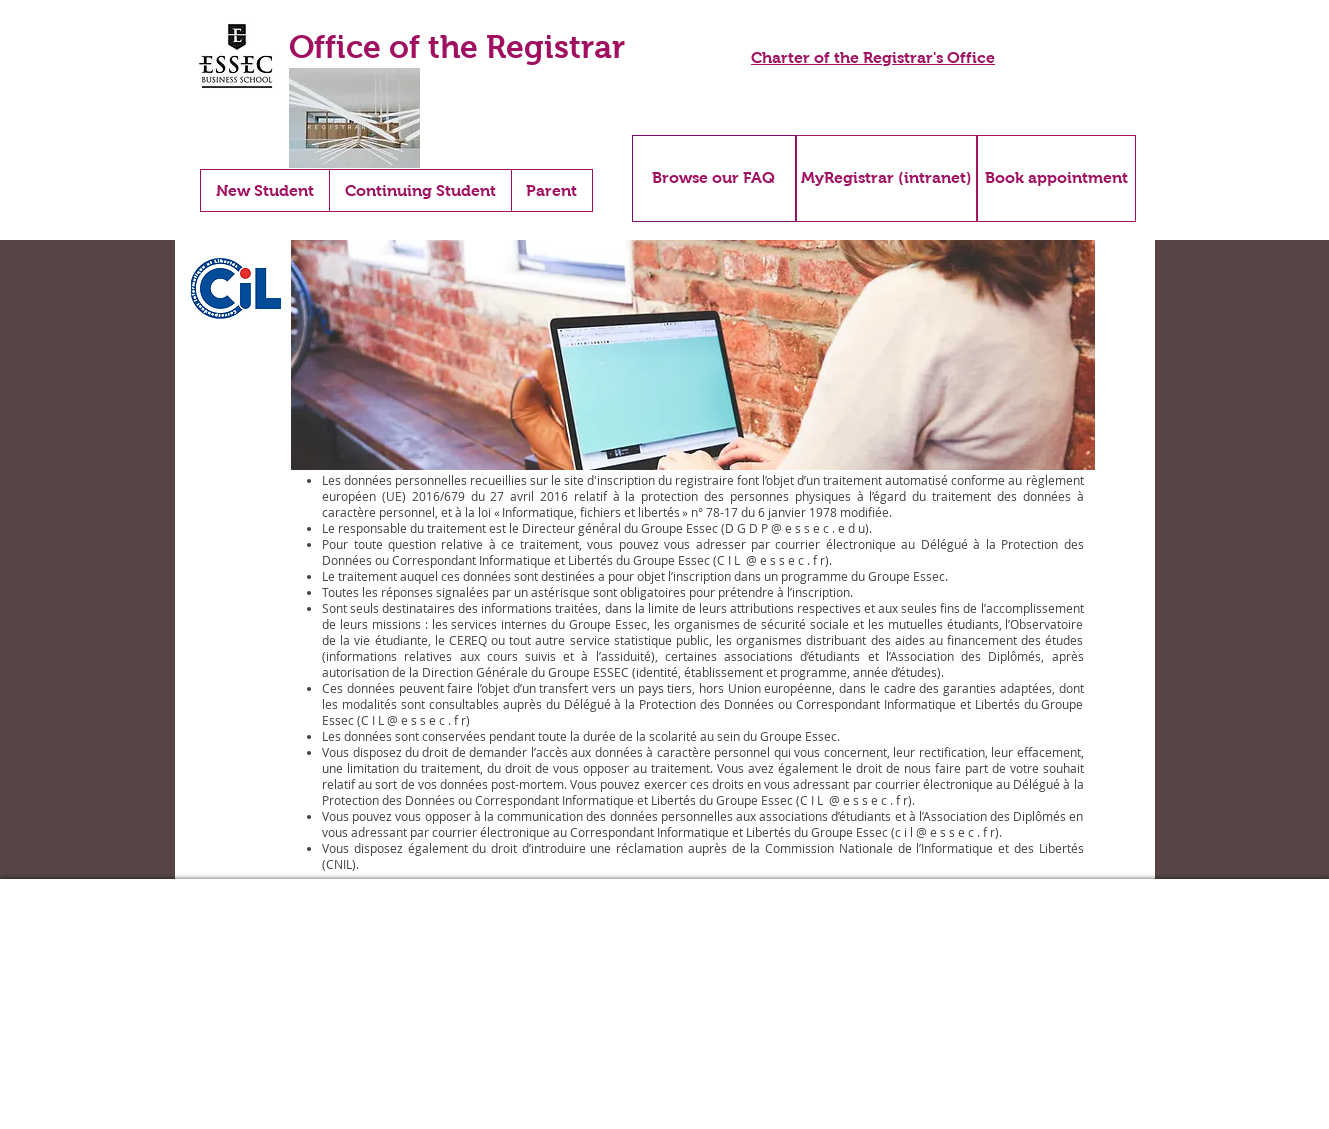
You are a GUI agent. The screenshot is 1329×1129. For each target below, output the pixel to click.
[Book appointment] (1056, 178)
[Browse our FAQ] (714, 178)
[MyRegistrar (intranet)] (886, 178)
